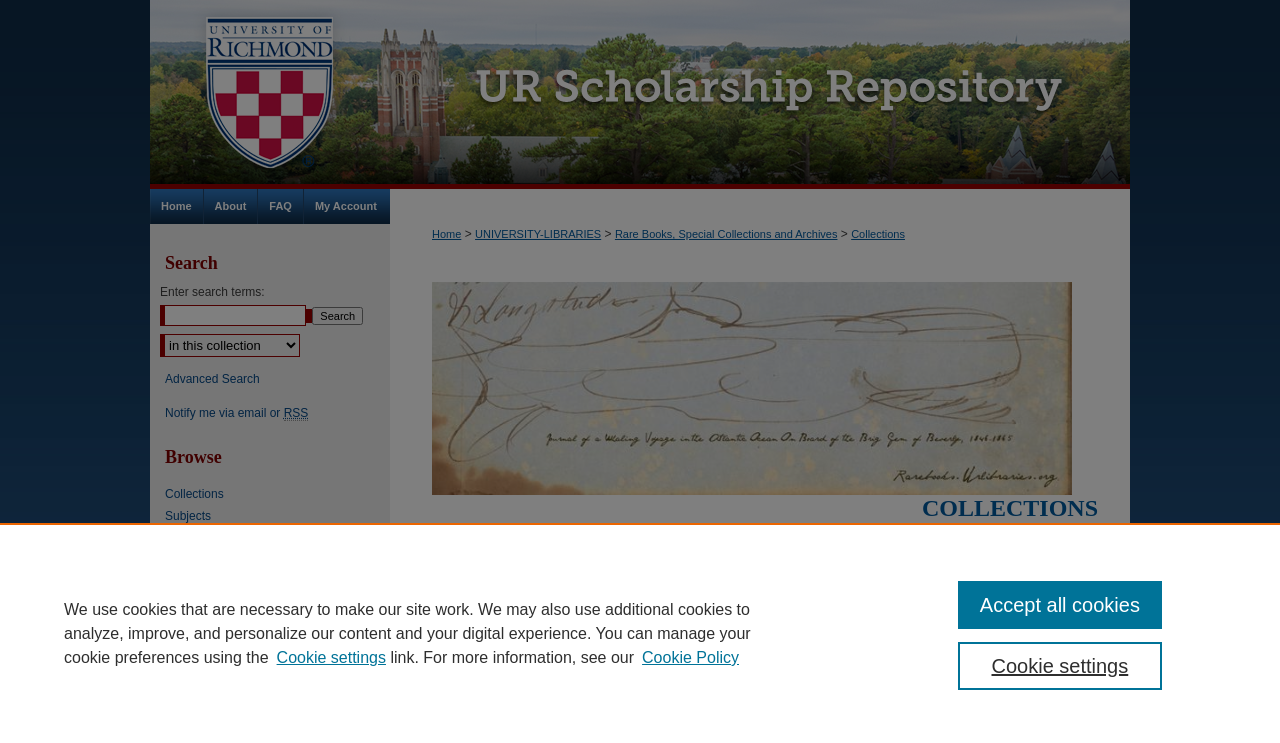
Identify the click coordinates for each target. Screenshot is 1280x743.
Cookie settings (331, 657)
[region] (640, 633)
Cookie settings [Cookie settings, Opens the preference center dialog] (1060, 666)
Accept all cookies (1060, 605)
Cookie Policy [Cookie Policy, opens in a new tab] (690, 657)
